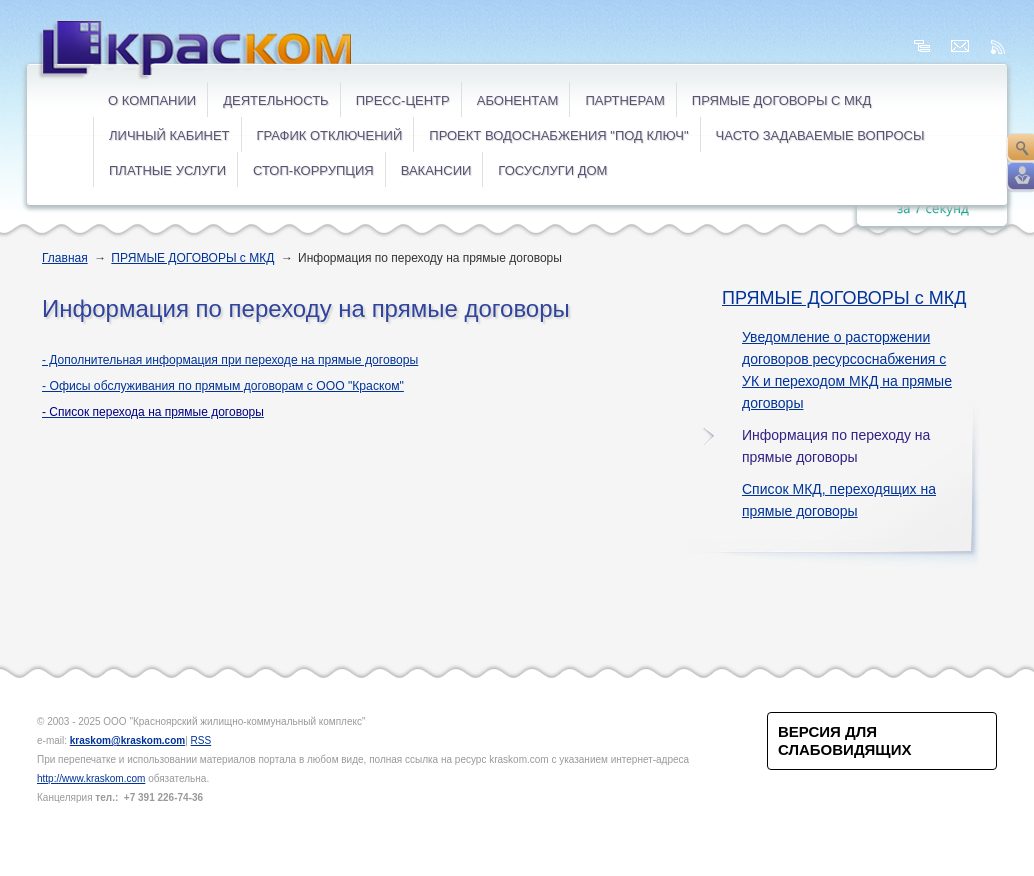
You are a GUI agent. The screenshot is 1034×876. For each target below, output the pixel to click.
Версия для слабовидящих (844, 740)
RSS (201, 740)
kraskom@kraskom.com (127, 740)
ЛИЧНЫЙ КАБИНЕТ (169, 135)
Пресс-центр (403, 100)
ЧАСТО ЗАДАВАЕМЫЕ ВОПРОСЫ (820, 135)
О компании (152, 100)
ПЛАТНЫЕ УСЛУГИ (167, 170)
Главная (65, 258)
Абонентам (518, 100)
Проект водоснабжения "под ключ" (558, 135)
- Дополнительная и (230, 360)
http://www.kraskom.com (91, 778)
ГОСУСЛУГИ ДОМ (552, 170)
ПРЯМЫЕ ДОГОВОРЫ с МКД (781, 100)
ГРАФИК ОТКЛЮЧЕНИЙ (330, 135)
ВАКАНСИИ (436, 170)
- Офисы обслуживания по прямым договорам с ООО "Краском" (223, 386)
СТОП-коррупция (313, 170)
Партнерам (624, 100)
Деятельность (275, 100)
